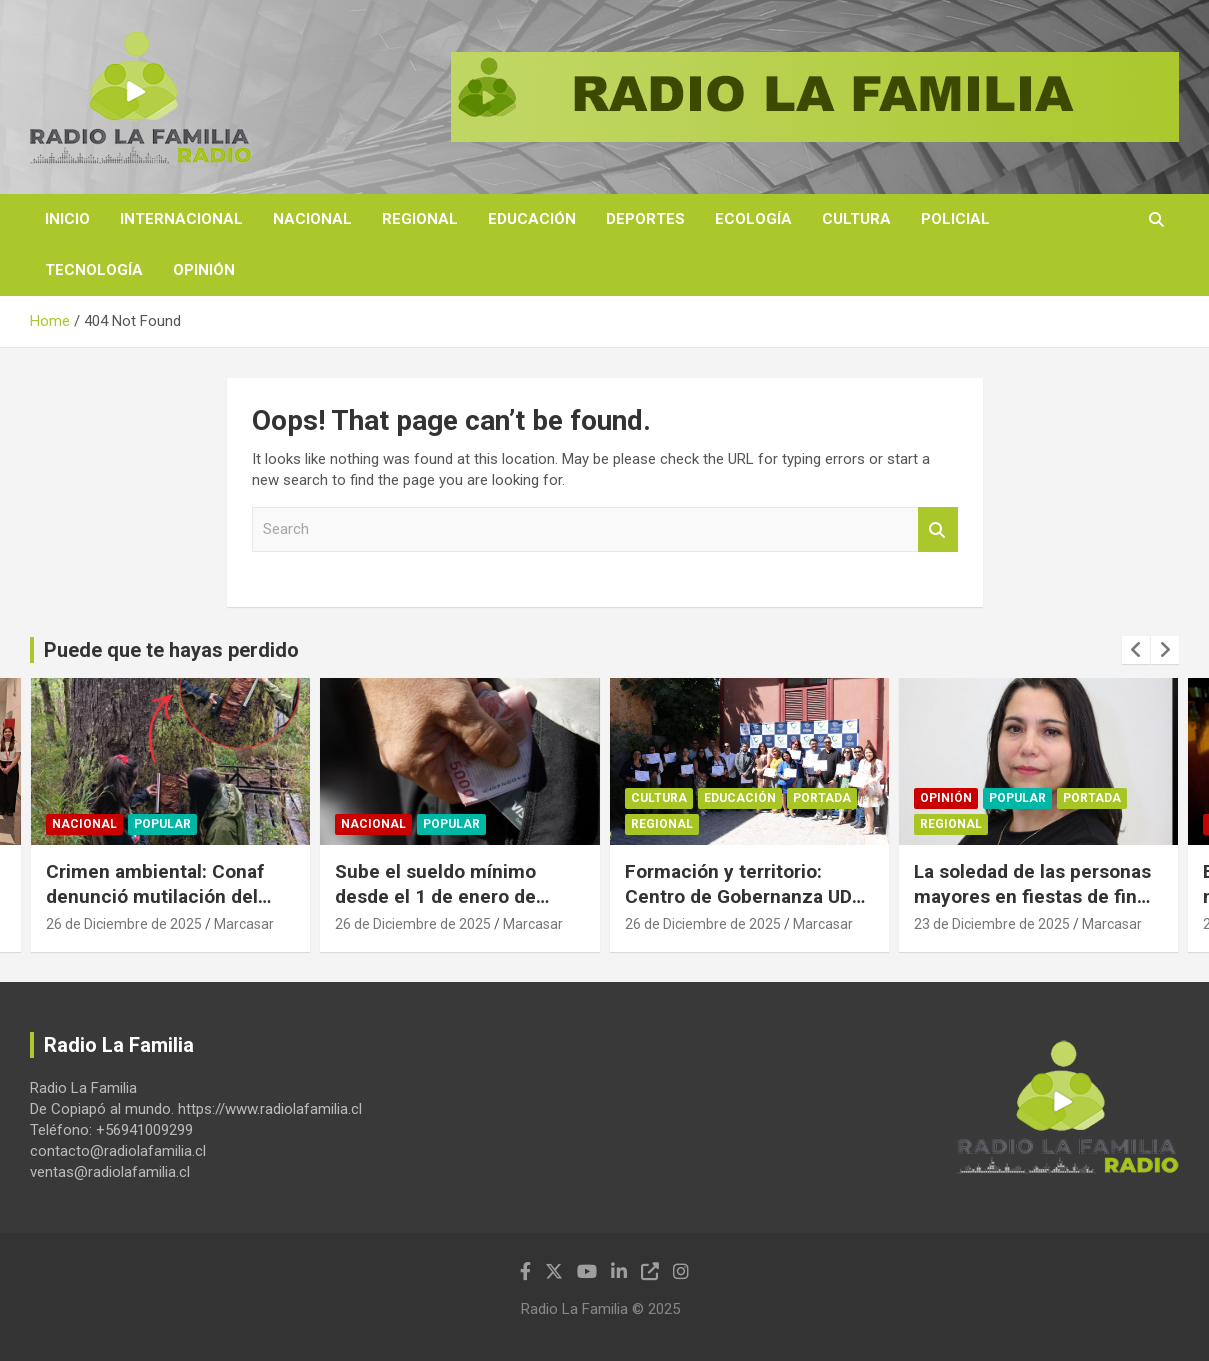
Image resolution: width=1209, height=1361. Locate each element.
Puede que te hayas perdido (171, 650)
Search (938, 529)
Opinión (204, 270)
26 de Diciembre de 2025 (124, 924)
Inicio (67, 219)
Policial (955, 219)
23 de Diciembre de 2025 (992, 924)
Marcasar (244, 924)
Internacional (181, 219)
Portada (822, 799)
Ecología (753, 219)
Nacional (312, 219)
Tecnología (94, 270)
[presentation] (1136, 650)
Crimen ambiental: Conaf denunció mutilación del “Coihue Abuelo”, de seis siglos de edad (155, 908)
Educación (532, 219)
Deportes (645, 219)
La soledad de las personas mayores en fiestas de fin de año (1032, 896)
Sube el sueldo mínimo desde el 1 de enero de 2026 (435, 896)
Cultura (856, 219)
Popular (162, 825)
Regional (420, 219)
